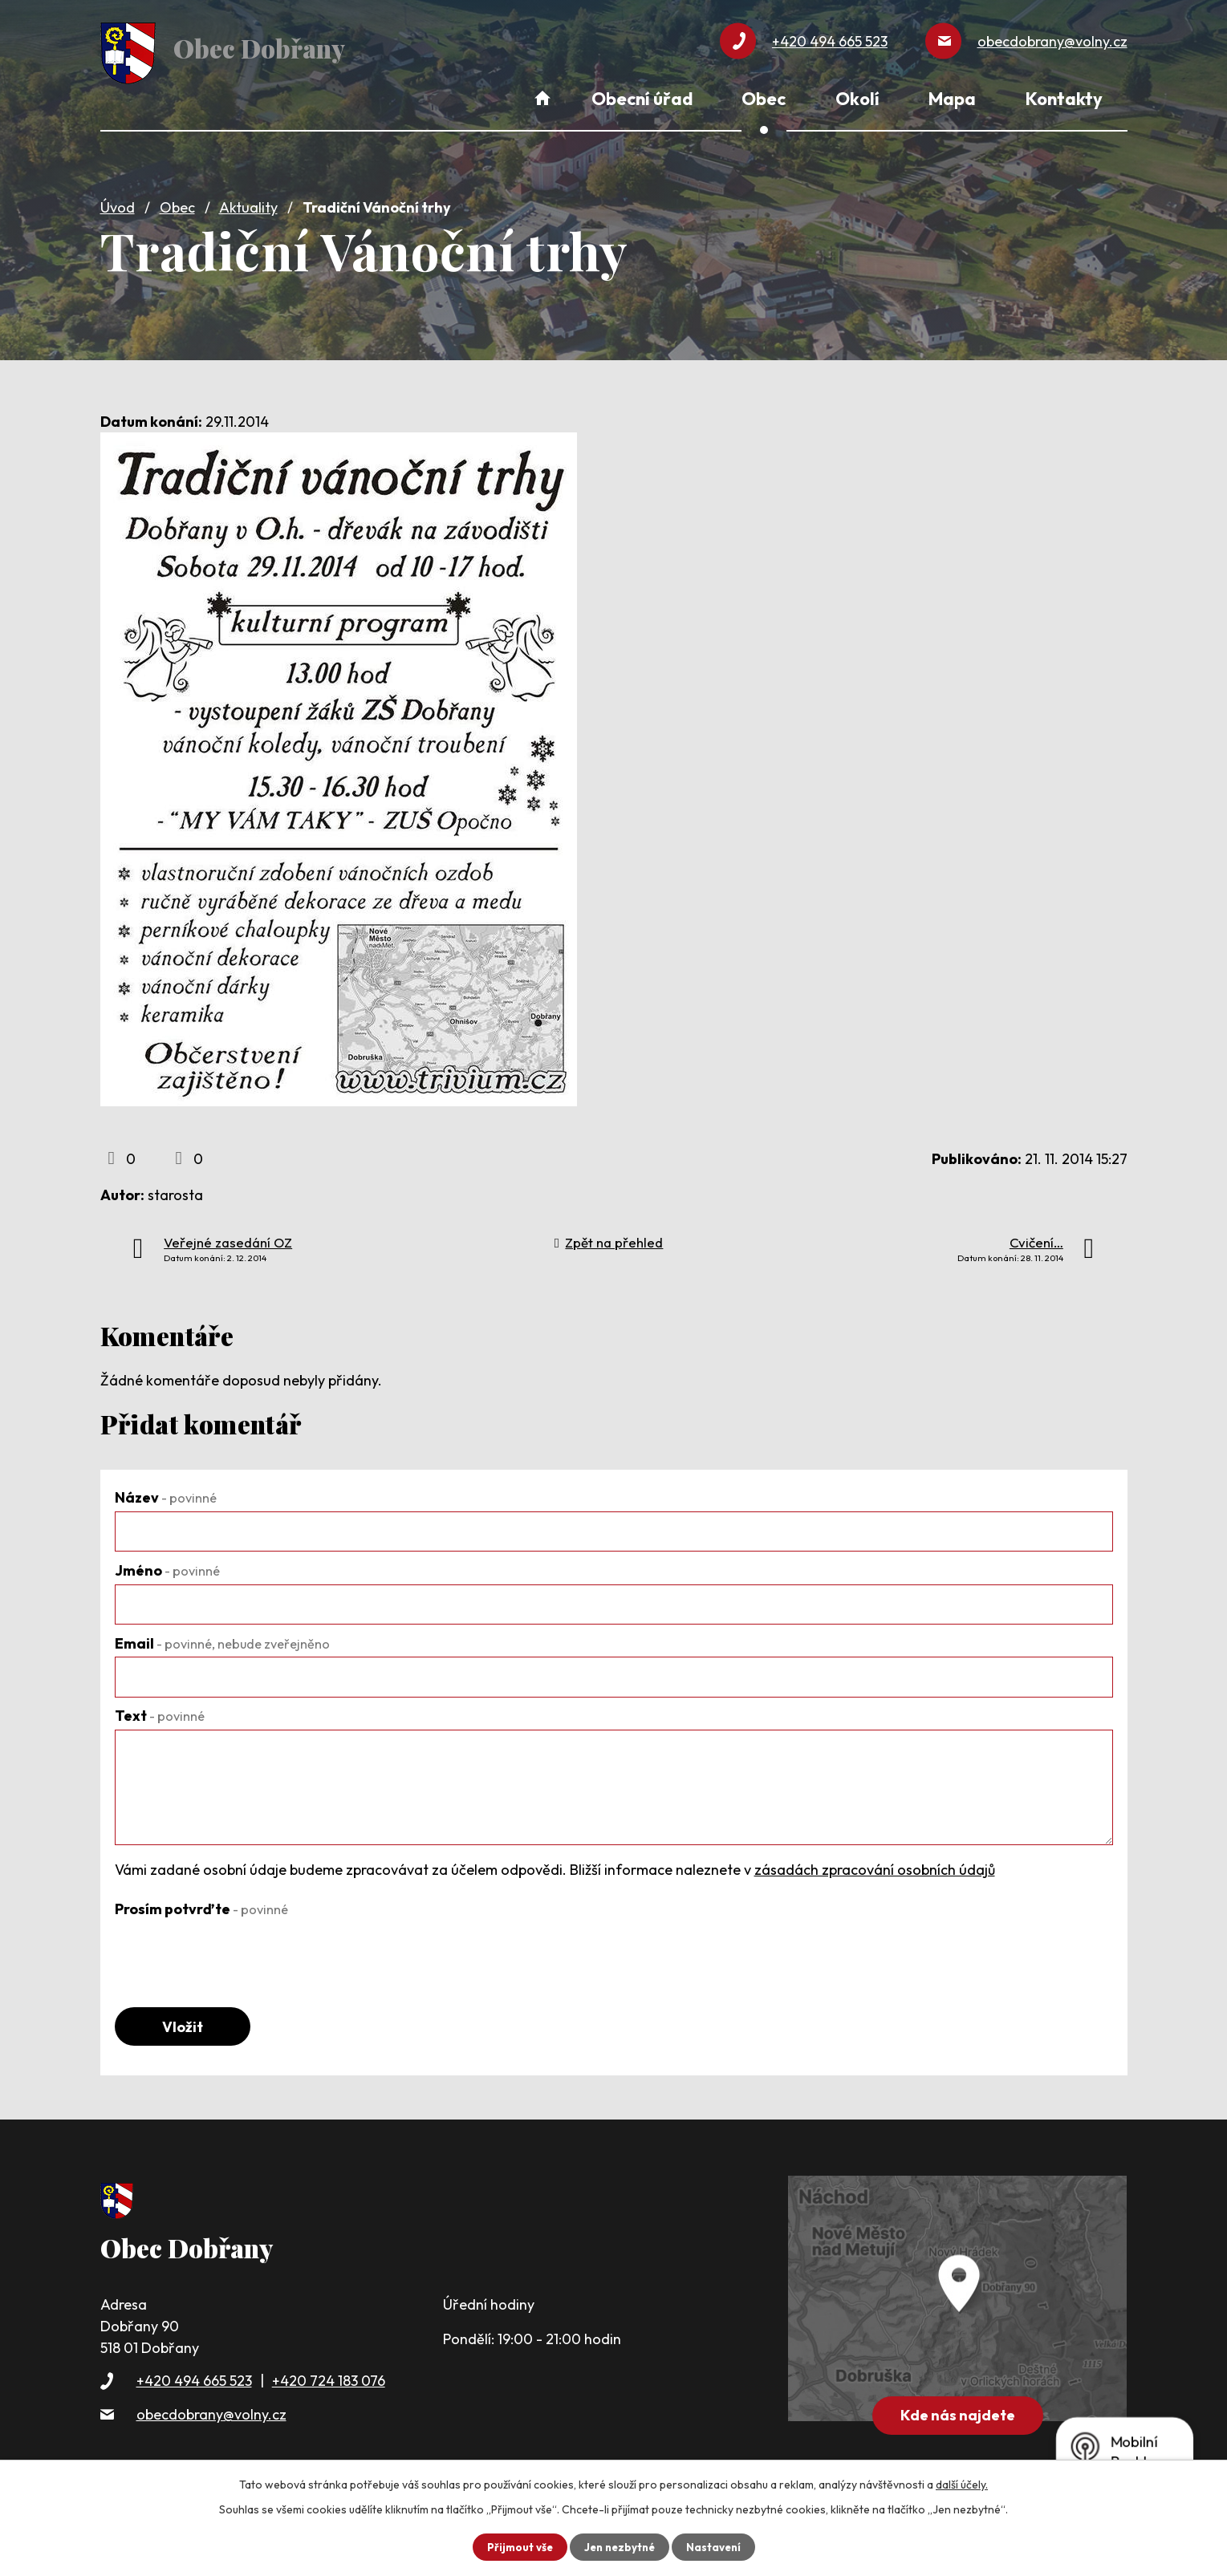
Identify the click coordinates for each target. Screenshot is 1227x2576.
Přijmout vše (516, 2546)
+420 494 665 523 (194, 2379)
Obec (177, 202)
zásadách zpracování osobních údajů (874, 1865)
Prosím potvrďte (201, 1903)
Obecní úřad (642, 98)
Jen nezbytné (619, 2546)
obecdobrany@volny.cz (211, 2412)
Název (166, 1492)
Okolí (857, 98)
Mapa (952, 98)
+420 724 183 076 (328, 2379)
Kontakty (1064, 98)
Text (160, 1711)
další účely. (962, 2484)
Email (222, 1638)
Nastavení (717, 2546)
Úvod (117, 202)
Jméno (167, 1565)
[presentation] (237, 1948)
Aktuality (248, 202)
